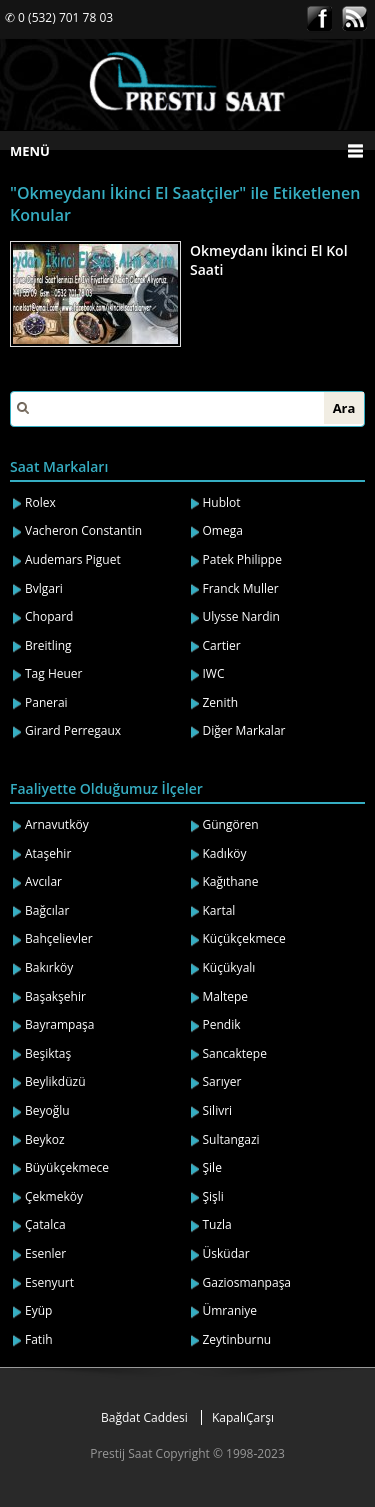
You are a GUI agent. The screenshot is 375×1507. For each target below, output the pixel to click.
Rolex (40, 502)
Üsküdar (226, 1253)
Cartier (222, 645)
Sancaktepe (235, 1053)
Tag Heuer (54, 673)
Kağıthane (231, 881)
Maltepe (226, 996)
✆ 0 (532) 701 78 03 (59, 17)
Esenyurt (49, 1282)
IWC (214, 673)
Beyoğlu (47, 1110)
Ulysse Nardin (241, 616)
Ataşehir (48, 853)
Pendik (222, 1024)
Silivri (218, 1110)
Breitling (48, 645)
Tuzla (217, 1224)
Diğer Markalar (244, 730)
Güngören (231, 824)
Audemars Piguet (73, 559)
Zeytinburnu (237, 1339)
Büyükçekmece (67, 1167)
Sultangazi (231, 1139)
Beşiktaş (48, 1053)
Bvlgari (44, 588)
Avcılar (43, 881)
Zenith (221, 702)
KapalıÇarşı (243, 1417)
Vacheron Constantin (83, 530)
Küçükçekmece (244, 938)
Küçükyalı (229, 967)
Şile (212, 1167)
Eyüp (38, 1310)
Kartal (219, 910)
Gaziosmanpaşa (247, 1282)
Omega (223, 530)
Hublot (222, 502)
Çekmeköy (54, 1196)
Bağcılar (47, 910)
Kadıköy (225, 853)
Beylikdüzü (55, 1081)
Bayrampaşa (60, 1024)
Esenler (45, 1253)
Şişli (213, 1196)
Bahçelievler (59, 938)
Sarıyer (222, 1081)
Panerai (46, 702)
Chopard (49, 616)
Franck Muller (241, 588)
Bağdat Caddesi (144, 1417)
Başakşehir (55, 996)
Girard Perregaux (73, 730)
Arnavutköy (57, 824)
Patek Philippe (242, 559)
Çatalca (45, 1224)
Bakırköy (49, 967)
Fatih (39, 1339)
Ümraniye (230, 1310)
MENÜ (30, 151)
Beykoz (45, 1139)
